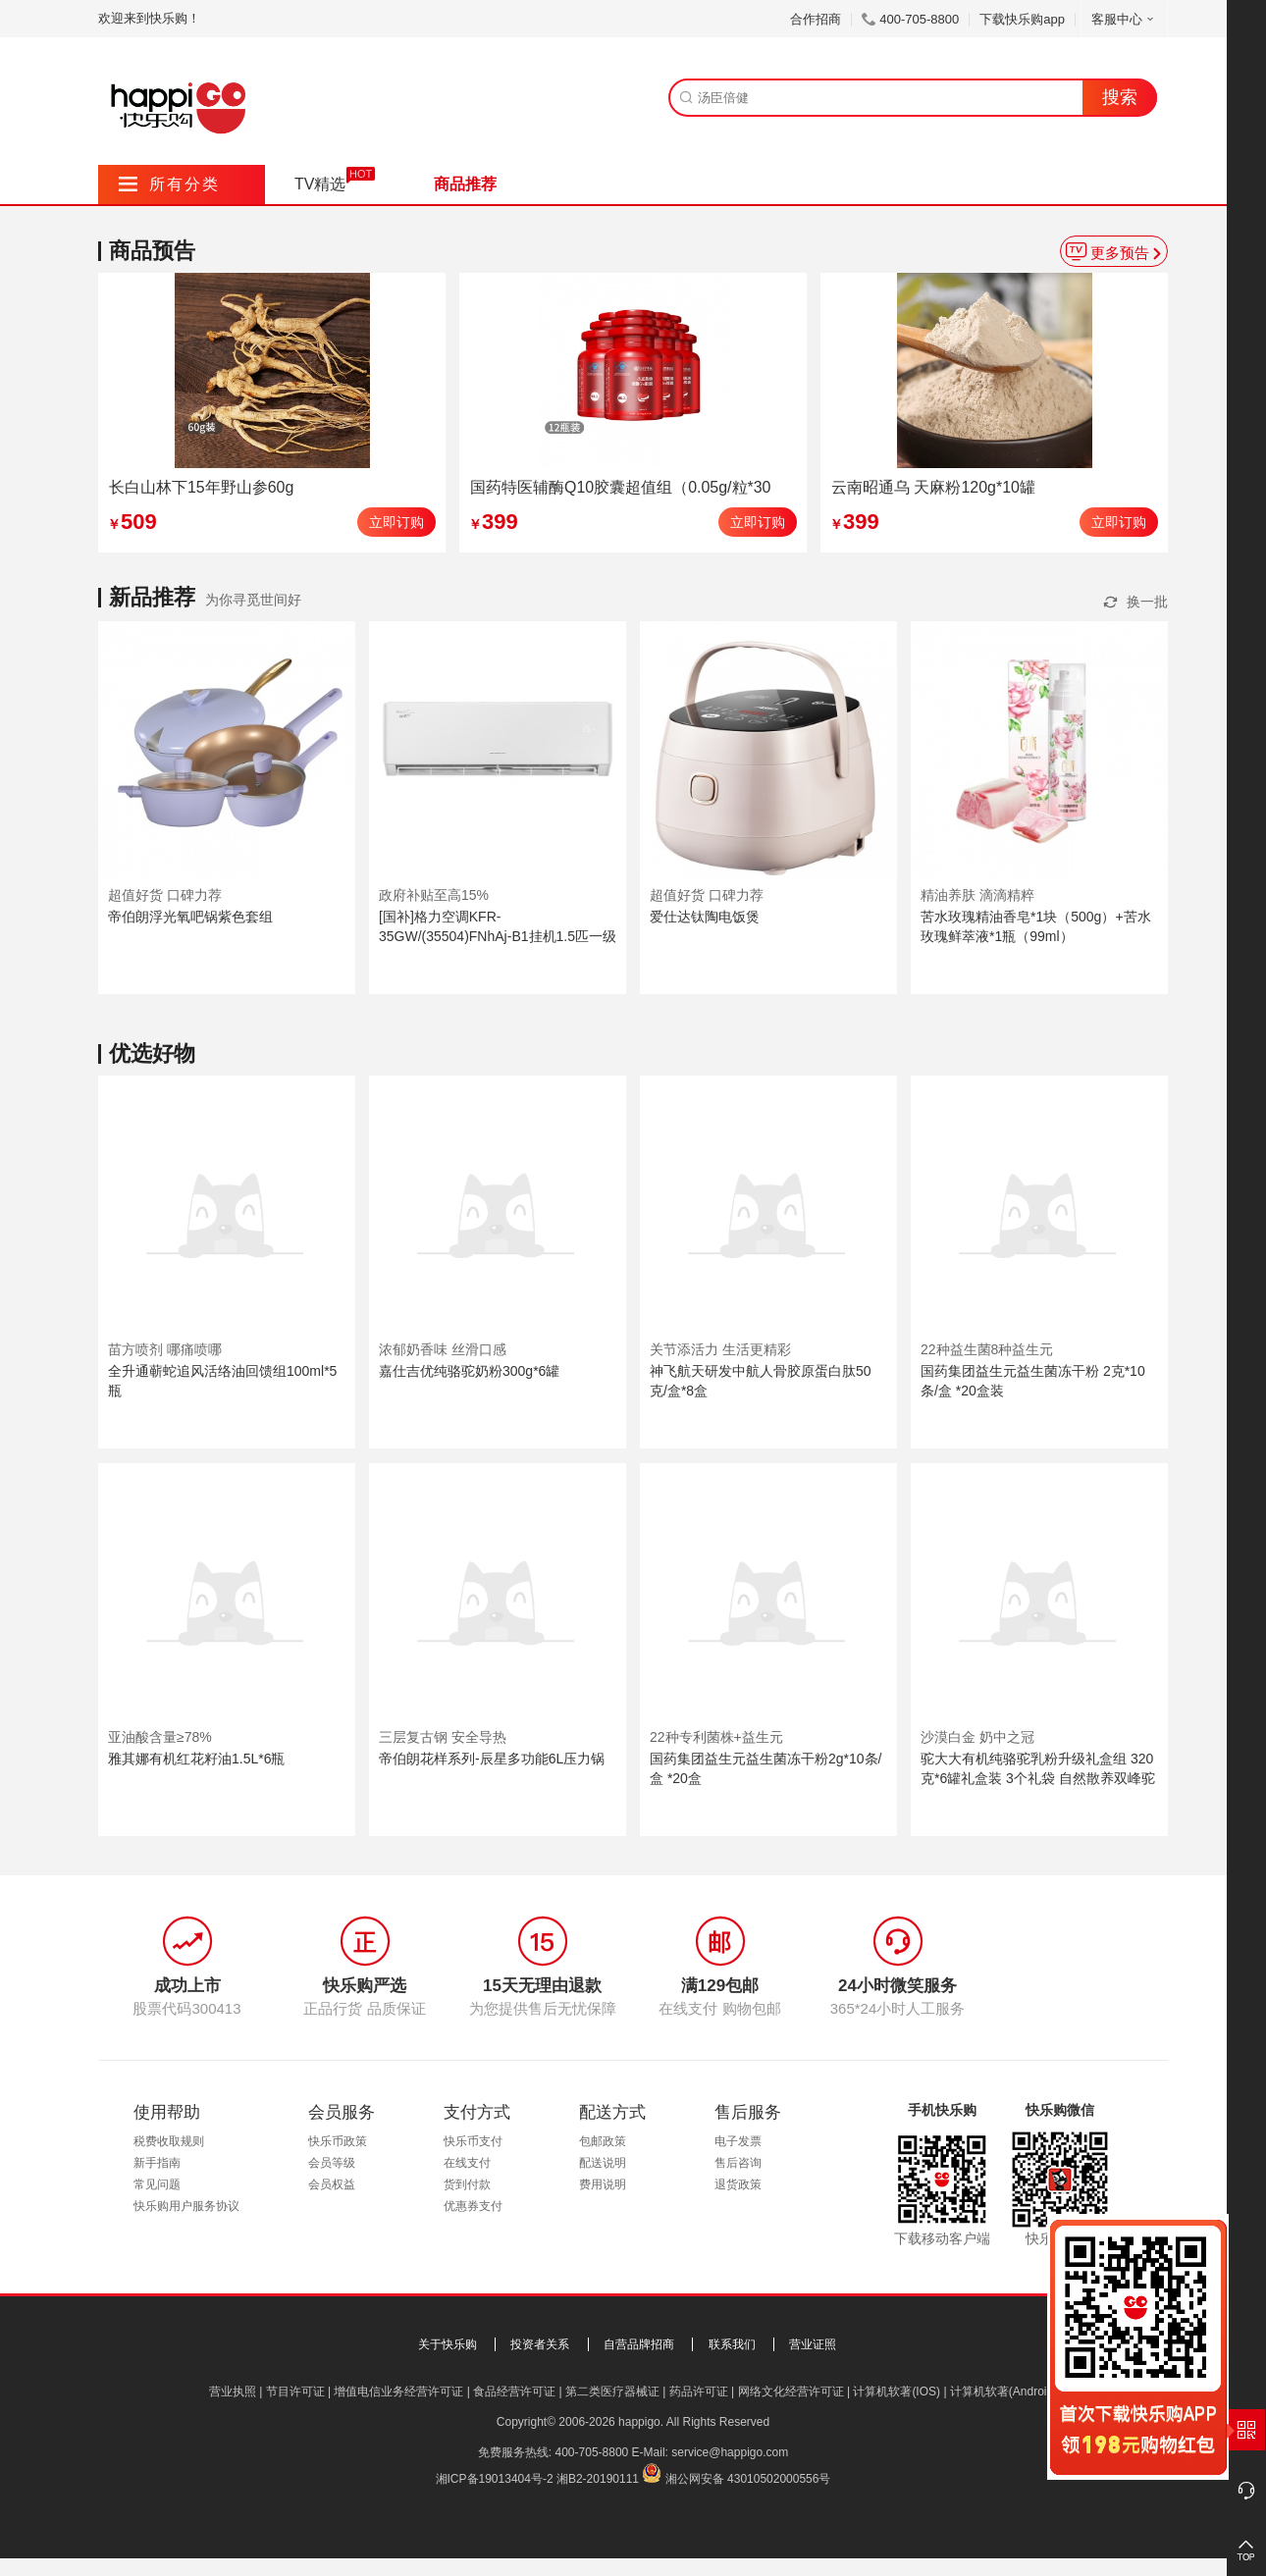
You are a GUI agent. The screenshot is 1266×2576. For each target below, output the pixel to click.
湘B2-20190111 (597, 2479)
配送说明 (602, 2163)
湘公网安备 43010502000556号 (748, 2479)
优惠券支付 (473, 2206)
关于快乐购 (447, 2344)
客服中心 (1124, 19)
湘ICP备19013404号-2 (495, 2479)
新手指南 (157, 2163)
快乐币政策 (337, 2141)
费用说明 (602, 2184)
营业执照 (232, 2391)
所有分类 (169, 184)
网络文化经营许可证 (791, 2391)
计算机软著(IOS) (896, 2391)
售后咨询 (738, 2163)
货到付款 (467, 2184)
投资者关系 (539, 2344)
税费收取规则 (168, 2141)
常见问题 (157, 2184)
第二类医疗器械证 (612, 2391)
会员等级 (331, 2163)
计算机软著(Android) (1003, 2391)
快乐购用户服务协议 (186, 2206)
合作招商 (815, 19)
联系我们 (732, 2344)
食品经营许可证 (514, 2391)
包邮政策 (602, 2141)
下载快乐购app (1022, 19)
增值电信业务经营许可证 (398, 2391)
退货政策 (738, 2184)
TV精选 (319, 184)
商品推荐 (465, 184)
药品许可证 (698, 2391)
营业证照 (812, 2344)
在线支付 (467, 2163)
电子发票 (738, 2141)
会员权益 (331, 2184)
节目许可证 (295, 2391)
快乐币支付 (473, 2141)
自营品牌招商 (639, 2344)
